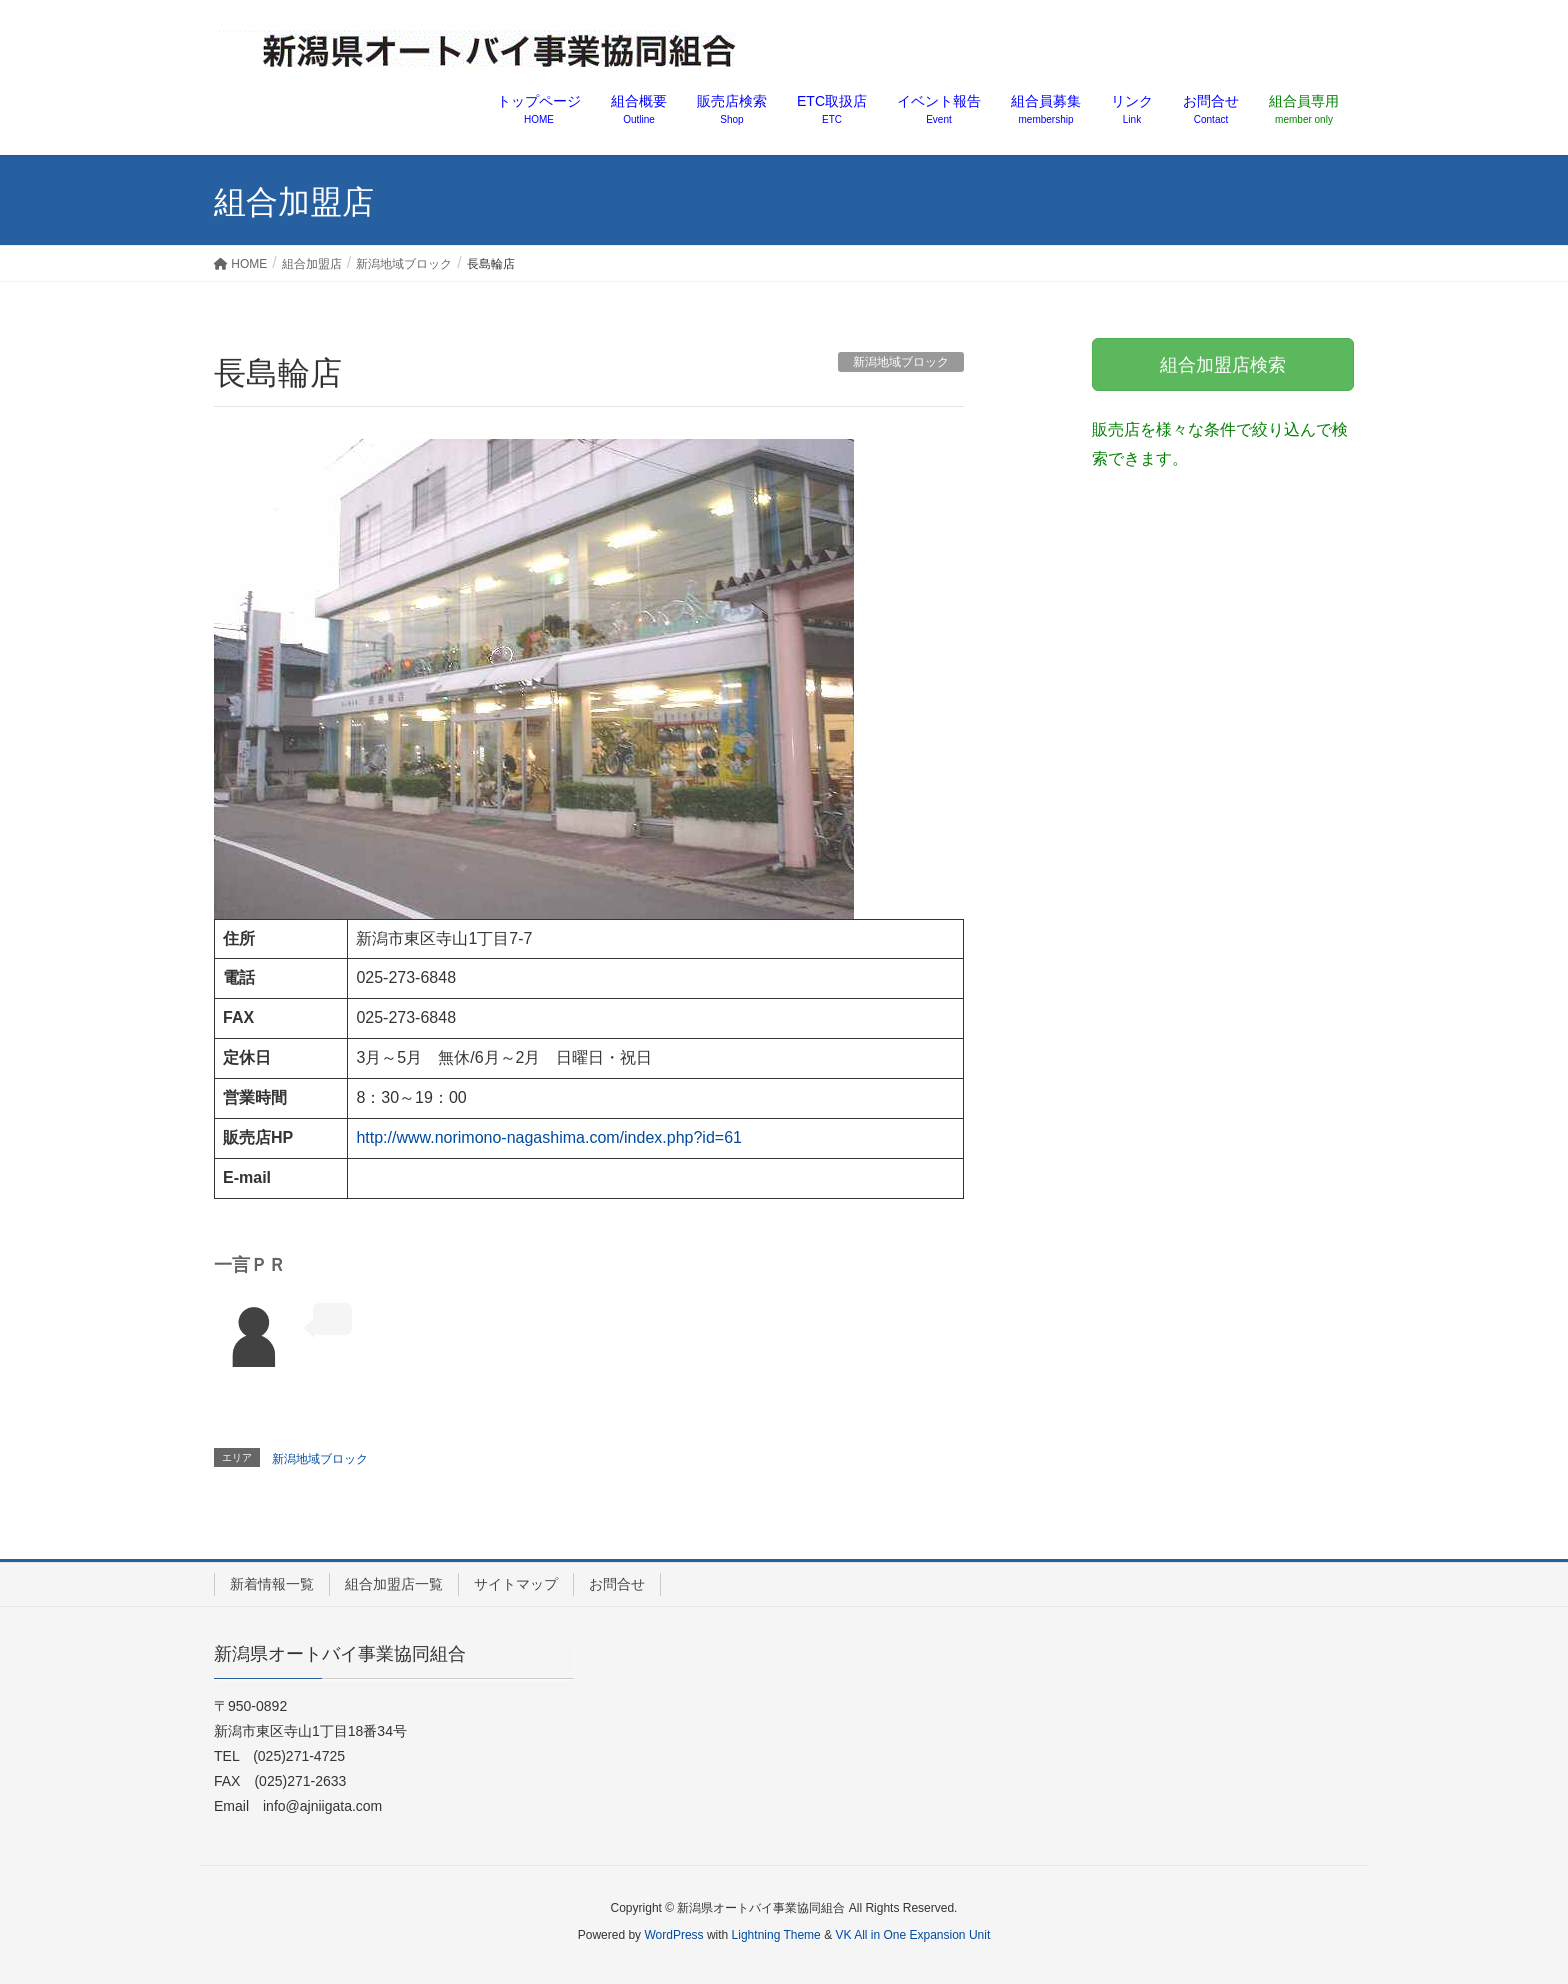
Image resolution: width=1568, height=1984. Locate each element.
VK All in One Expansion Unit (912, 1935)
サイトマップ (516, 1584)
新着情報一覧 (272, 1584)
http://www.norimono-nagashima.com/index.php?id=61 (549, 1137)
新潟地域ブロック (901, 362)
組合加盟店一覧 (394, 1584)
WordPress (673, 1935)
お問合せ (617, 1584)
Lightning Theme (776, 1935)
